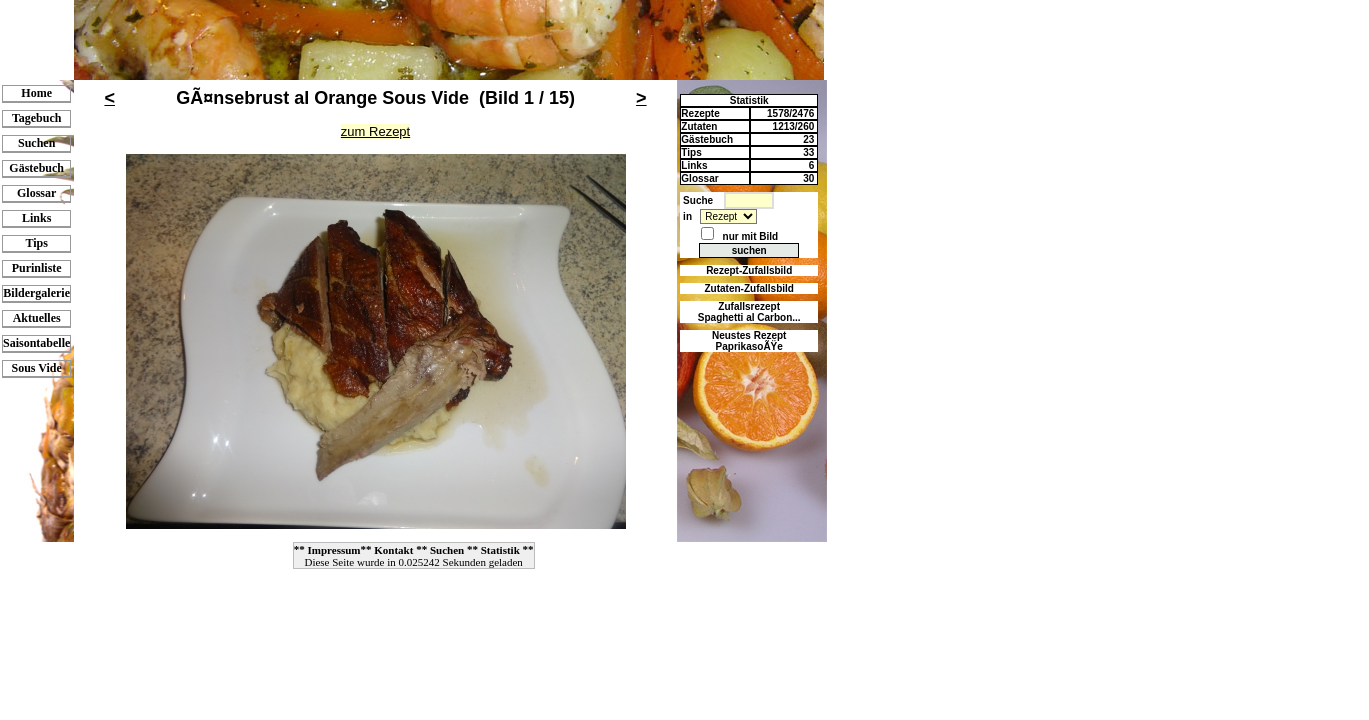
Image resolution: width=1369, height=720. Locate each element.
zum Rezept (375, 131)
